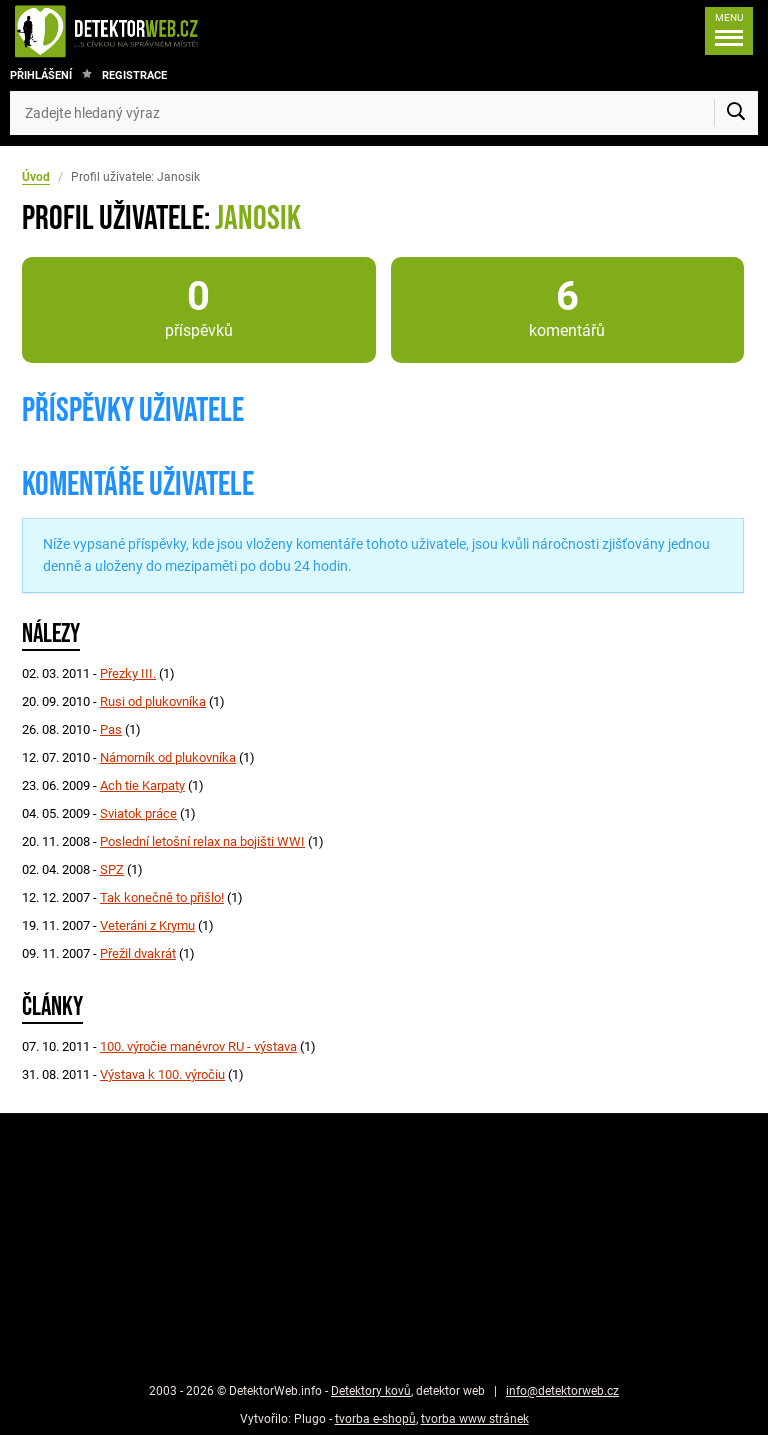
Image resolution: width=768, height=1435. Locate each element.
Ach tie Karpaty (142, 785)
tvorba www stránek (475, 1419)
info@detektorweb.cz (562, 1391)
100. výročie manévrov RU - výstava (198, 1046)
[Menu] (729, 31)
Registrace (134, 75)
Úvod (36, 177)
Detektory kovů (371, 1391)
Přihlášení (41, 75)
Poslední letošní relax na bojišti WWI (202, 841)
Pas (111, 729)
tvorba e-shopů (375, 1419)
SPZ (112, 869)
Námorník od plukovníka (168, 757)
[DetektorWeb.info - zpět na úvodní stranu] (173, 31)
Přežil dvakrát (138, 953)
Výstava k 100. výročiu (162, 1074)
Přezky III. (128, 673)
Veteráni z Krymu (147, 925)
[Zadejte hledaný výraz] (384, 113)
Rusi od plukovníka (153, 701)
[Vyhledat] (736, 113)
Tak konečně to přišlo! (162, 897)
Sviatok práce (138, 813)
